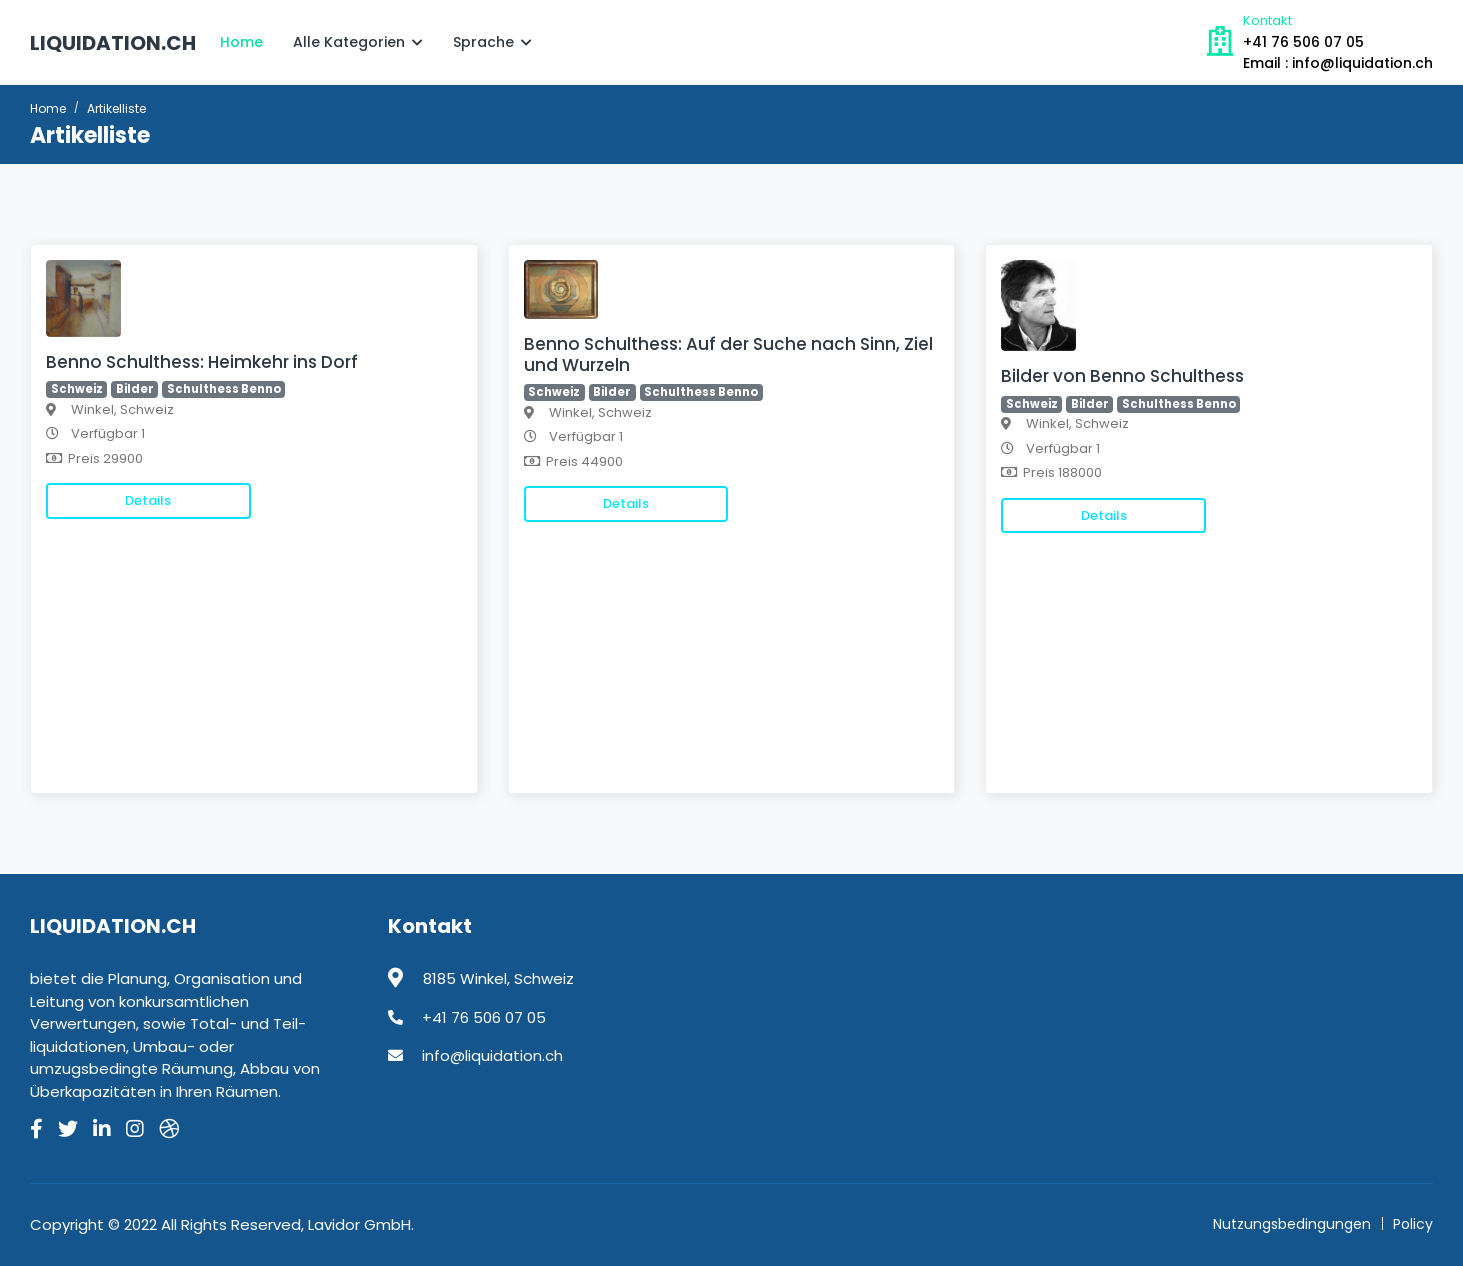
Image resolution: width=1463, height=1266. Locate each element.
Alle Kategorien (358, 42)
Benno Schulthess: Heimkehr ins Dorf (202, 362)
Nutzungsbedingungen (1292, 1224)
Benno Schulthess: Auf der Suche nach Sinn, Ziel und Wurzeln (728, 354)
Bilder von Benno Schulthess (1122, 376)
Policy (1413, 1224)
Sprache (492, 42)
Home (241, 42)
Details (148, 500)
